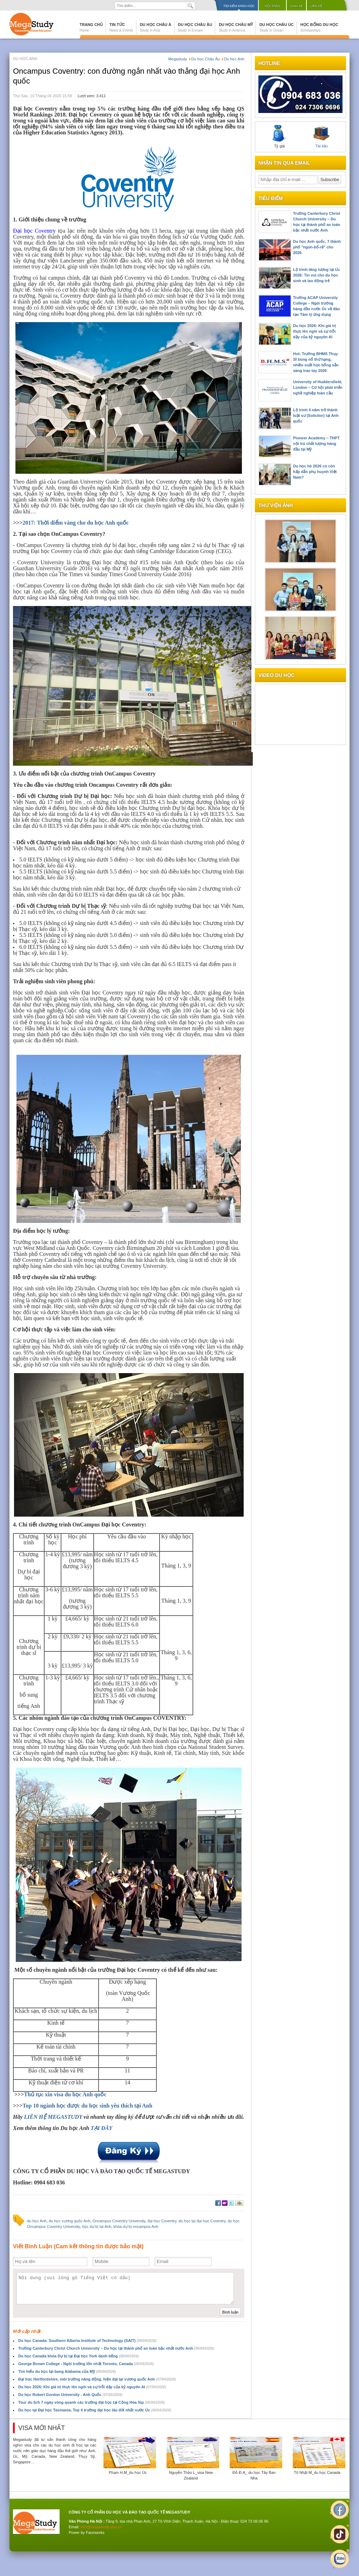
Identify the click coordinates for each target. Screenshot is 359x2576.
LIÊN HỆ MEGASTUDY (54, 2117)
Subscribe (329, 179)
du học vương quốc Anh (69, 2221)
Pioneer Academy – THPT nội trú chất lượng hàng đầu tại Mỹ (316, 443)
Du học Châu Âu (195, 27)
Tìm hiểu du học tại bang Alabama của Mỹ (67, 2371)
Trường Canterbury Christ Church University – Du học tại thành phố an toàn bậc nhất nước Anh (116, 2348)
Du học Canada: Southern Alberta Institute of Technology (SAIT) (87, 2340)
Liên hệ (316, 6)
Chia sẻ (296, 6)
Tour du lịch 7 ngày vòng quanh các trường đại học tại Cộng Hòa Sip (91, 2402)
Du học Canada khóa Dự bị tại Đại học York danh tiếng (78, 2356)
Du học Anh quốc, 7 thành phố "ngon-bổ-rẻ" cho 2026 (317, 247)
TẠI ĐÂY (101, 2128)
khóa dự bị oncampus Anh (136, 2226)
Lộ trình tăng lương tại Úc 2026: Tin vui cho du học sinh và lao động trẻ (316, 275)
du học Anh (37, 2221)
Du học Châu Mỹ (236, 27)
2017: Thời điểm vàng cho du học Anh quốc (75, 523)
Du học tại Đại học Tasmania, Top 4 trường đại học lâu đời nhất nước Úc (94, 2410)
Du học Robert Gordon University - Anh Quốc (70, 2394)
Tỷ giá (279, 136)
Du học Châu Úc (276, 27)
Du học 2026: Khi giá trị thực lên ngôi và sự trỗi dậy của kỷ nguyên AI (92, 2387)
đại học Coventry (162, 2221)
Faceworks (95, 2532)
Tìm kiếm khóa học (239, 6)
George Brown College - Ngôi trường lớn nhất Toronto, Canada (86, 2364)
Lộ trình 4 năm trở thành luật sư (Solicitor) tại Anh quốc (316, 415)
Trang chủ (91, 27)
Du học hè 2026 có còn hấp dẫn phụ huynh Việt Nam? (315, 471)
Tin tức (121, 27)
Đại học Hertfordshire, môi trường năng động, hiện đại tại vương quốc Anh (97, 2379)
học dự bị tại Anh (96, 2226)
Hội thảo (272, 6)
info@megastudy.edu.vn (101, 2527)
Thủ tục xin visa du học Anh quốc (65, 2094)
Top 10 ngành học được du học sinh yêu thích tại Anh (87, 2106)
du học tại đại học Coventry (201, 2221)
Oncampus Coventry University (119, 2221)
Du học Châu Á (155, 27)
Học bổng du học (319, 27)
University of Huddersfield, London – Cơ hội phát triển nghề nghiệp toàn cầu (317, 387)
